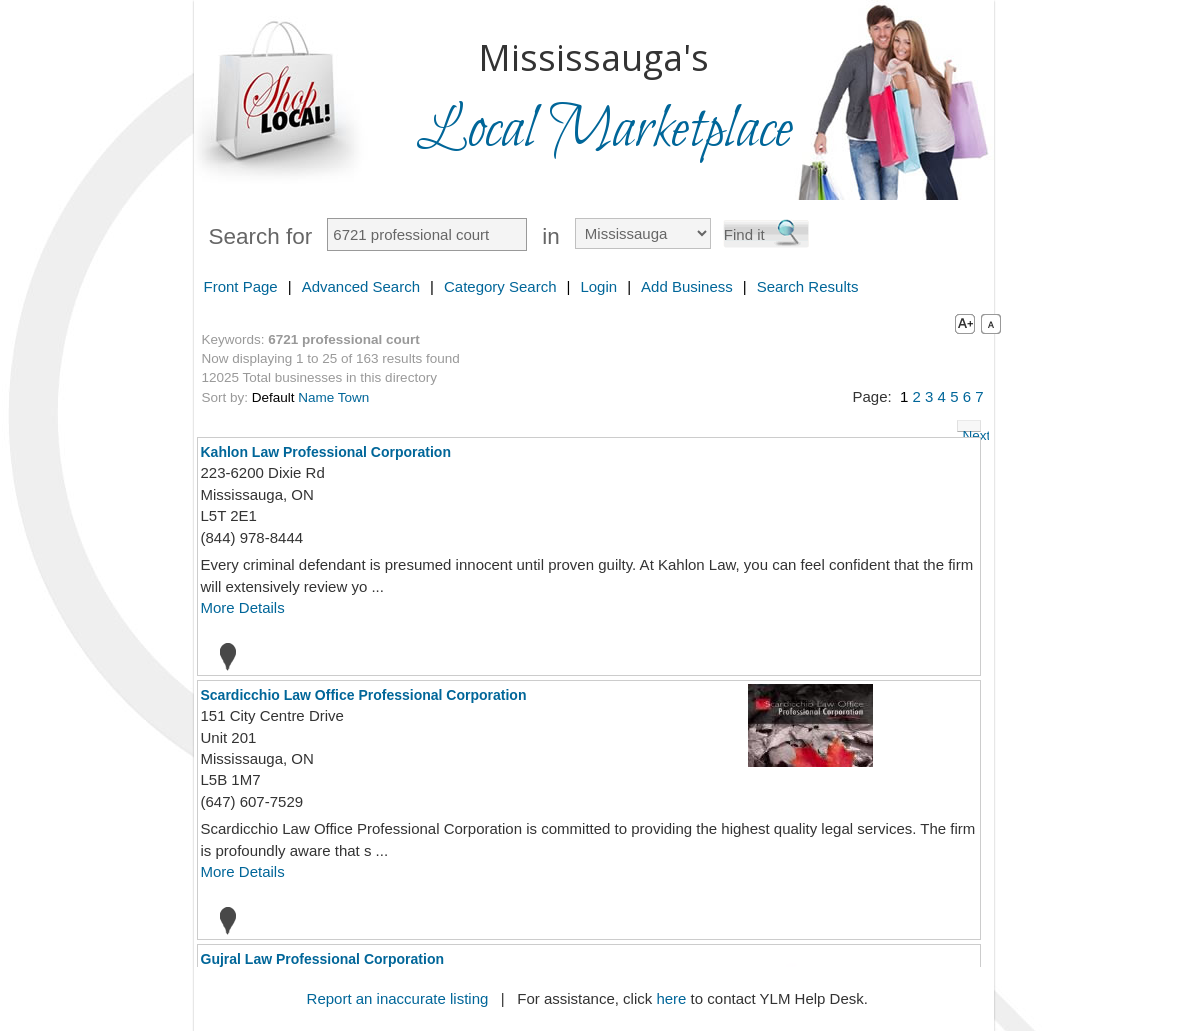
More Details (243, 607)
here (671, 998)
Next (972, 430)
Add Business (687, 286)
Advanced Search (361, 286)
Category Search (500, 286)
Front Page (241, 286)
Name (316, 397)
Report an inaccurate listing (398, 998)
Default (273, 397)
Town (354, 397)
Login (598, 286)
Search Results (808, 286)
